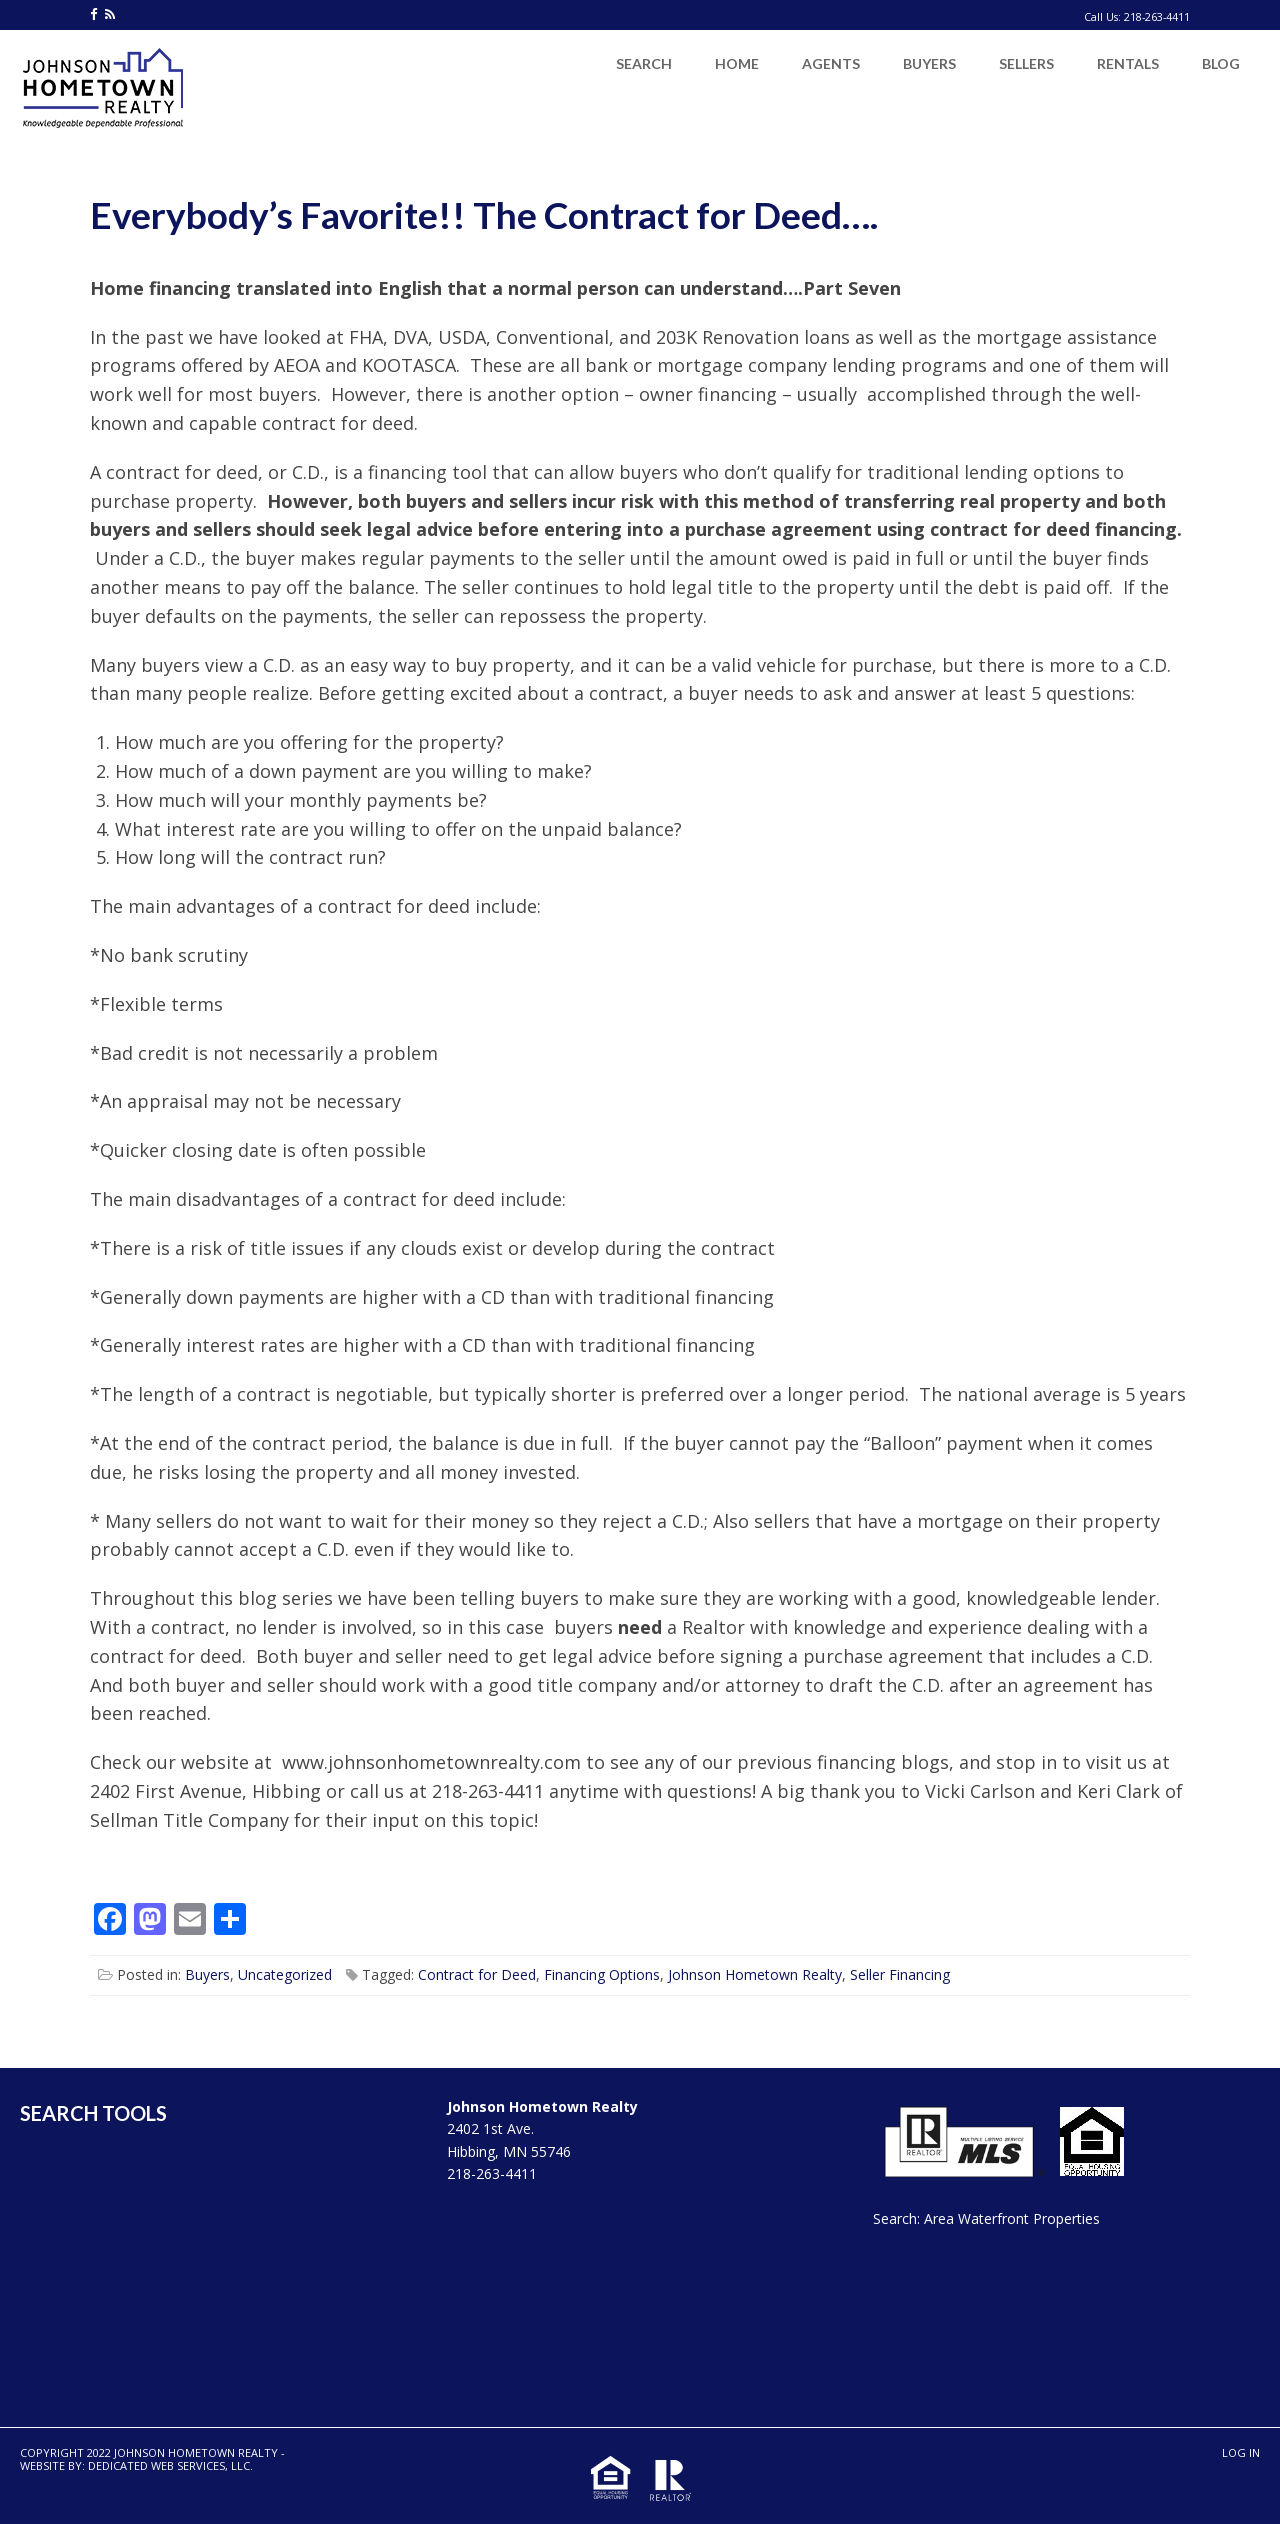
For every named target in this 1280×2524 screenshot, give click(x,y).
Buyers (207, 1974)
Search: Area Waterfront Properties (986, 2218)
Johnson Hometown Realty (755, 1974)
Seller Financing (900, 1974)
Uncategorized (285, 1974)
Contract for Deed (477, 1974)
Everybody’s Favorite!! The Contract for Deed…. (484, 214)
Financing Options (602, 1974)
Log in (1241, 2452)
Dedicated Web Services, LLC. (170, 2465)
